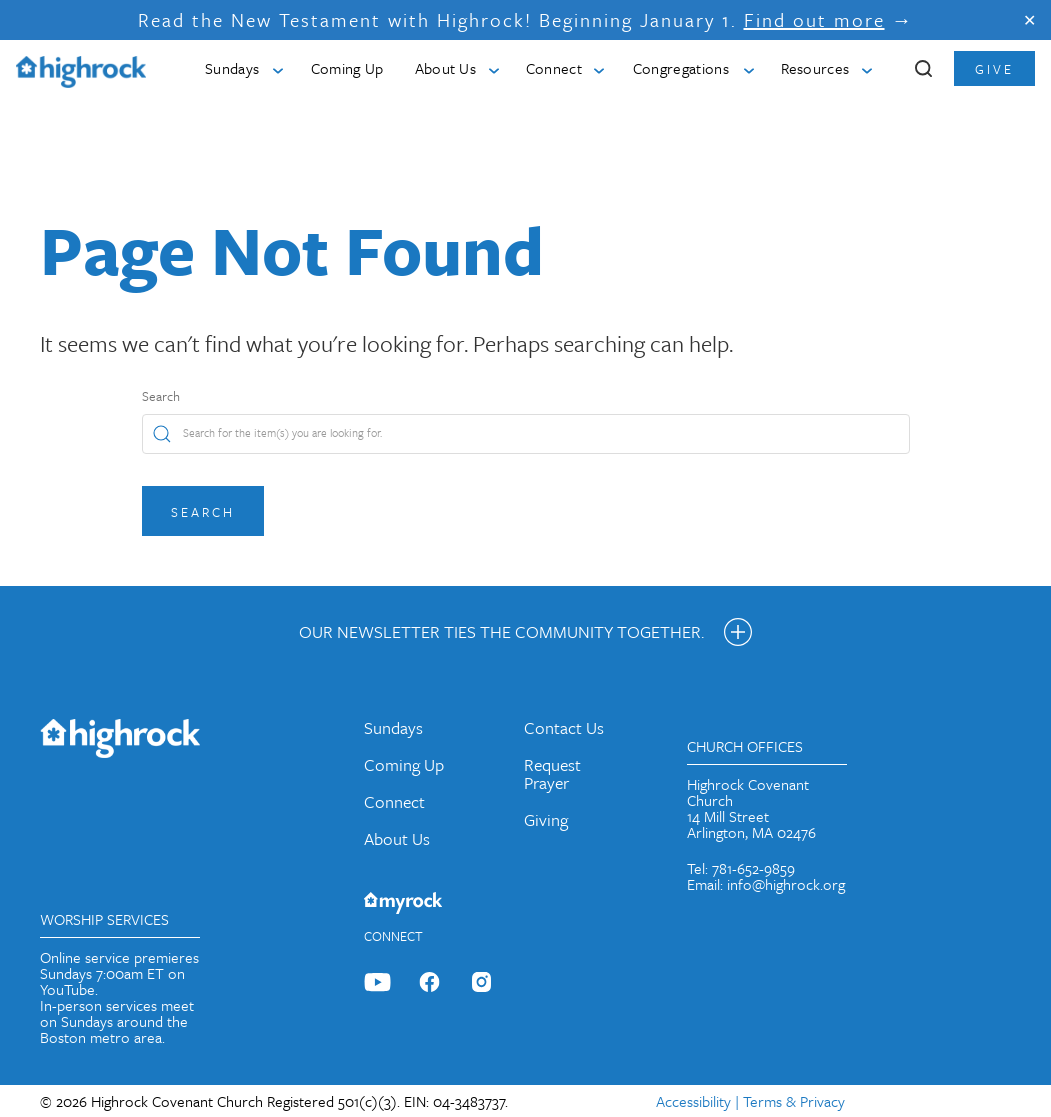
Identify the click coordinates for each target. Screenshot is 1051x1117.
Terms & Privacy (794, 1101)
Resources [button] (815, 68)
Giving (546, 819)
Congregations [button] (681, 68)
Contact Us (564, 727)
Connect (394, 801)
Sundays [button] (232, 68)
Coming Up (347, 68)
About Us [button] (446, 68)
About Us (397, 838)
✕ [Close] (1029, 20)
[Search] (526, 434)
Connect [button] (554, 68)
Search (161, 396)
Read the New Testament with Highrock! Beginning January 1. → (526, 19)
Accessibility (693, 1101)
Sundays (393, 727)
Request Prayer (552, 773)
